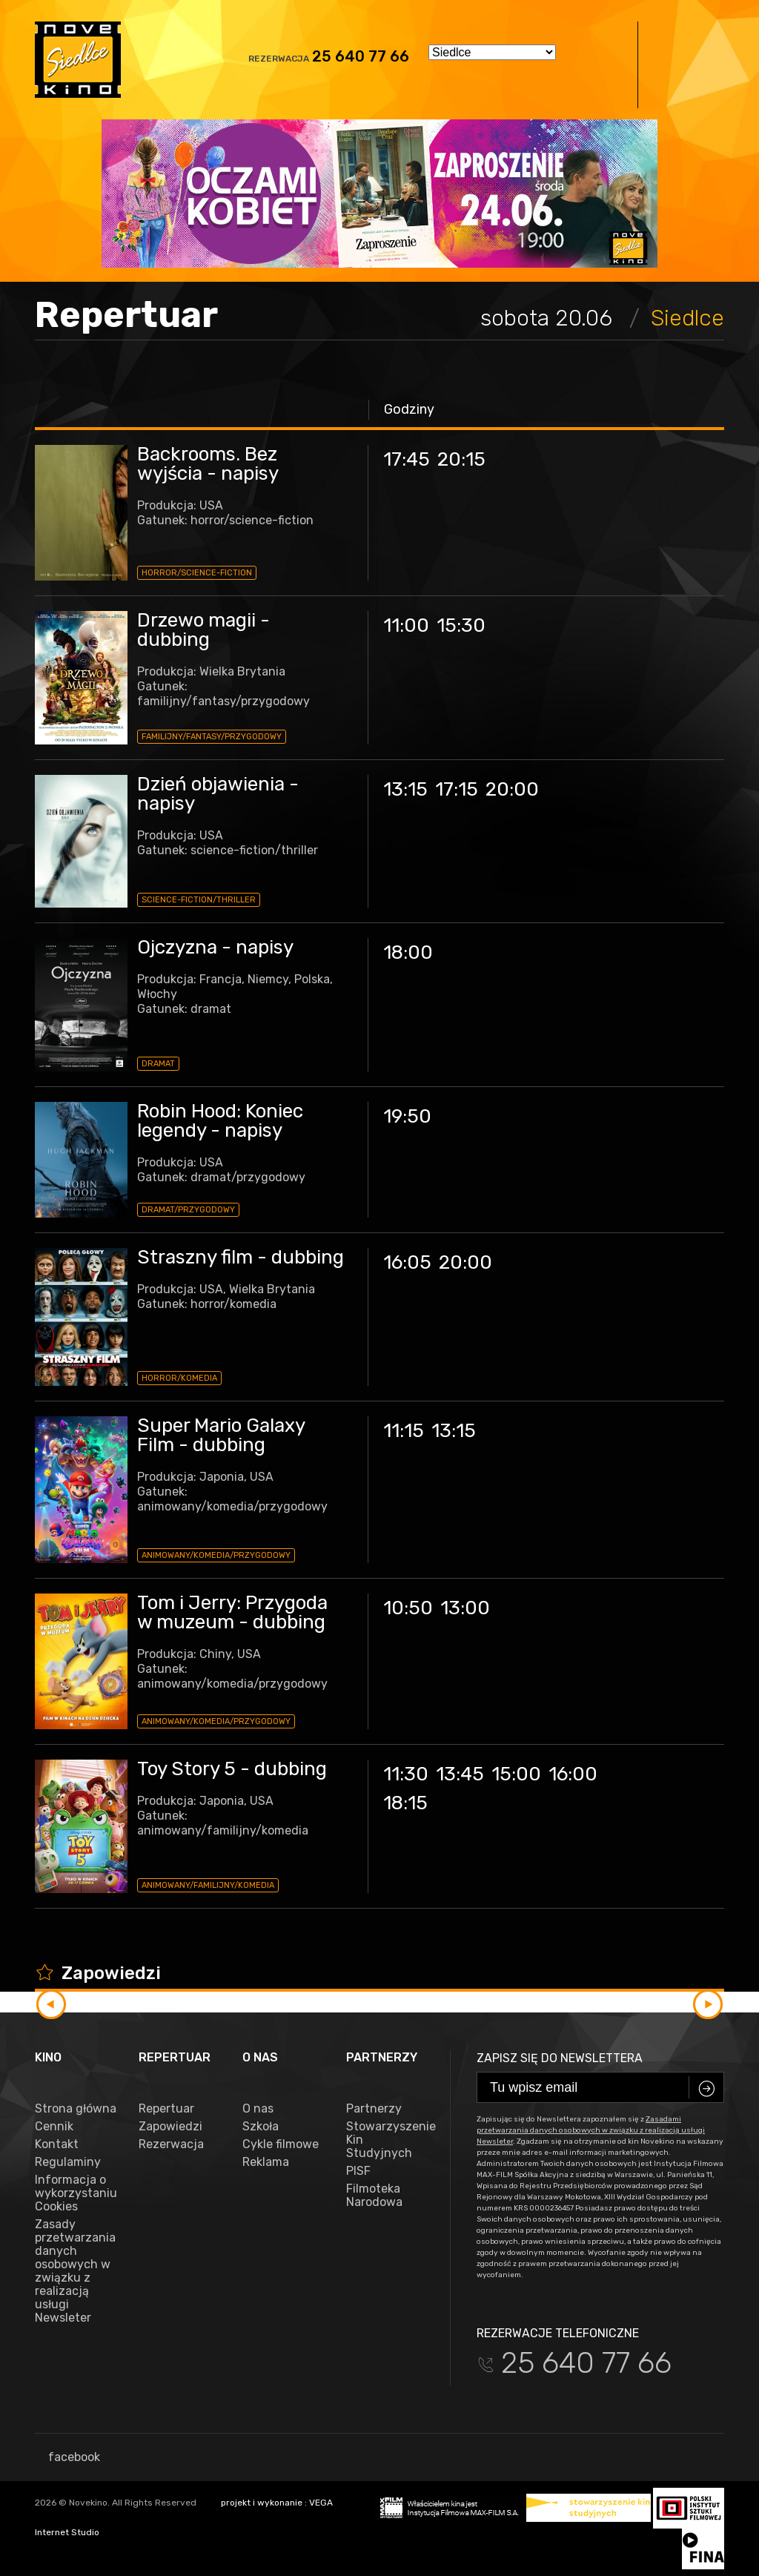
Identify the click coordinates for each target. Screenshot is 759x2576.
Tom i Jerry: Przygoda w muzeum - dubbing (232, 1612)
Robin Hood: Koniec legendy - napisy (220, 1121)
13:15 (405, 789)
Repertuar (166, 2109)
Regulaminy (68, 2162)
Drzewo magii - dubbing (203, 630)
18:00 (408, 952)
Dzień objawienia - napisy (218, 794)
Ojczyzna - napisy (215, 947)
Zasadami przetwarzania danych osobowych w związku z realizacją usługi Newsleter (591, 2130)
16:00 (572, 1774)
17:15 (456, 789)
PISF (358, 2171)
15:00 (516, 1774)
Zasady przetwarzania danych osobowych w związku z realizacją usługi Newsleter (75, 2271)
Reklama (265, 2162)
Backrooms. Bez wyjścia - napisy (208, 464)
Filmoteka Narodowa (374, 2195)
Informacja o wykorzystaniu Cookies (75, 2193)
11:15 (403, 1430)
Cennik (54, 2126)
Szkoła (260, 2126)
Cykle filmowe (280, 2144)
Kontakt (57, 2144)
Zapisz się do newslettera (560, 2058)
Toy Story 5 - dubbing (232, 1768)
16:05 (407, 1262)
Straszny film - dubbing (240, 1257)
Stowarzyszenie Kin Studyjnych (387, 2140)
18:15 (405, 1802)
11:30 (405, 1774)
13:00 (465, 1607)
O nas (258, 2109)
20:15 (461, 459)
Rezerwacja (171, 2144)
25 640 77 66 (360, 56)
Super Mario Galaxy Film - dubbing (221, 1435)
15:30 (461, 625)
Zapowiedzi (170, 2126)
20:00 (512, 789)
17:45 (406, 459)
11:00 (406, 625)
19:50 (407, 1116)
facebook (67, 2457)
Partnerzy (374, 2109)
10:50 (408, 1607)
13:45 (460, 1774)
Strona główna (75, 2109)
